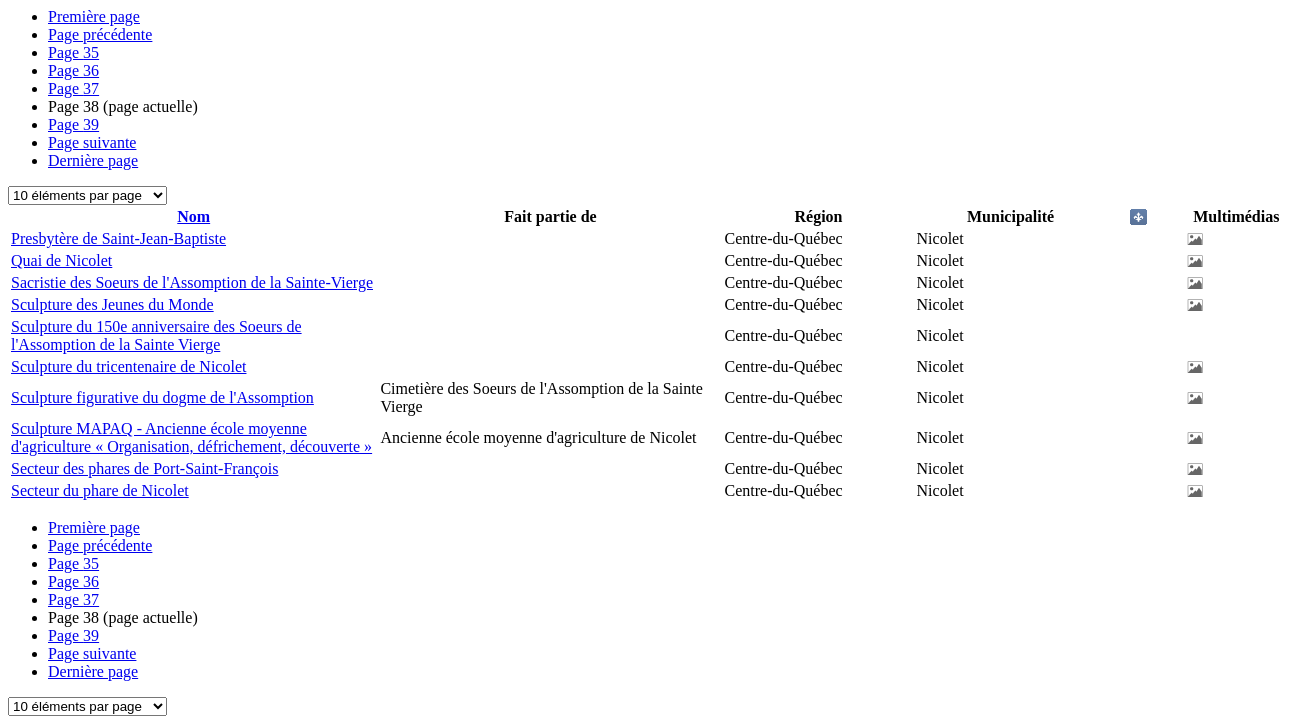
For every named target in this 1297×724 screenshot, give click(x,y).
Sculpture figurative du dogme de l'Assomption (162, 397)
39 (73, 124)
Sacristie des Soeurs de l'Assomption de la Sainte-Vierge (192, 282)
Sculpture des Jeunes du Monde (112, 304)
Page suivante (92, 142)
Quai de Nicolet (61, 260)
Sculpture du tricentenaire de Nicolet (128, 366)
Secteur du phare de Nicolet (100, 490)
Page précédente (100, 34)
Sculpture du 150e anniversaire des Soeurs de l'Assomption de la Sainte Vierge (156, 335)
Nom (193, 216)
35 (73, 52)
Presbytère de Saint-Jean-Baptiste (118, 238)
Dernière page (93, 160)
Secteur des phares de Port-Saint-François (144, 468)
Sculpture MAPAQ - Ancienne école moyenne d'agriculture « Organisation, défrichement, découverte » (191, 437)
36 (73, 70)
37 (73, 88)
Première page (94, 16)
